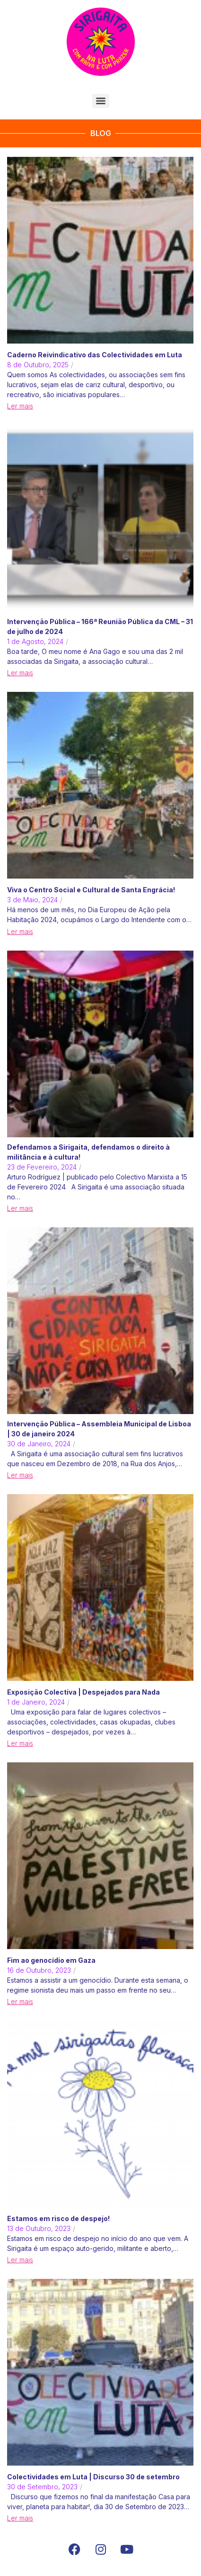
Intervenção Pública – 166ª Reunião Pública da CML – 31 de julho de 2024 (100, 626)
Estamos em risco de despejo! (58, 2218)
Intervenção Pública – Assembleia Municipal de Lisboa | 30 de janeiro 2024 (99, 1429)
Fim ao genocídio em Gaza (51, 1960)
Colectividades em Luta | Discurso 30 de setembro (93, 2477)
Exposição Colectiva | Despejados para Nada (83, 1692)
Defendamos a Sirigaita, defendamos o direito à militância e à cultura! (88, 1152)
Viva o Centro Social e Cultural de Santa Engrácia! (91, 890)
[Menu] (100, 101)
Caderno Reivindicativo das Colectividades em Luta (94, 355)
